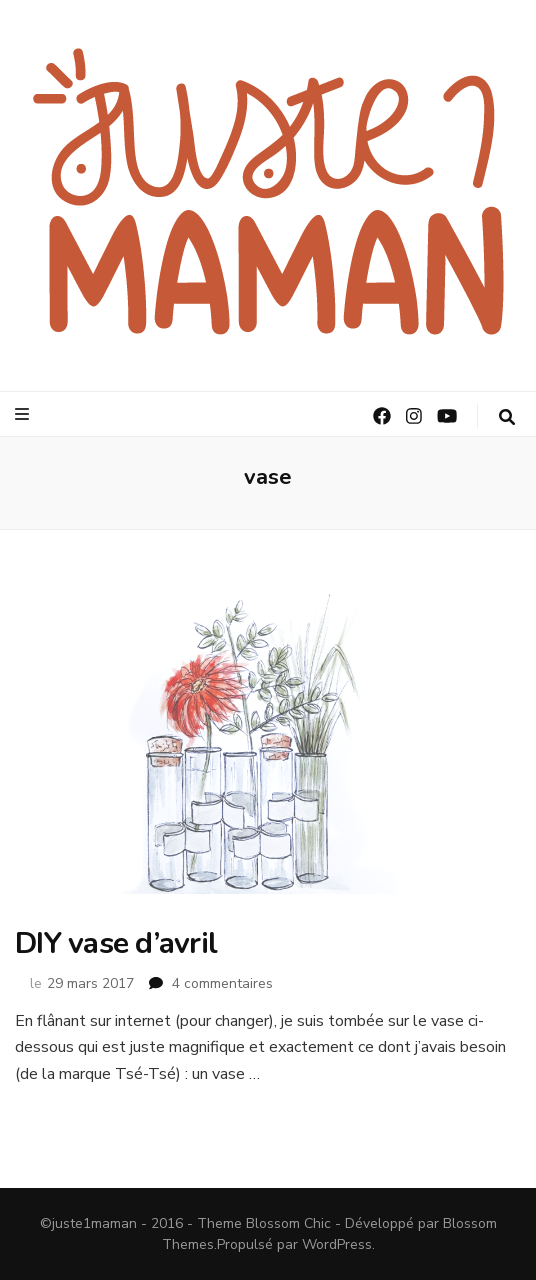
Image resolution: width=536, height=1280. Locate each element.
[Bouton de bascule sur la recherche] (507, 417)
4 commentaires (222, 983)
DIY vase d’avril (116, 943)
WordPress (337, 1244)
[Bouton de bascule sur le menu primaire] (24, 414)
